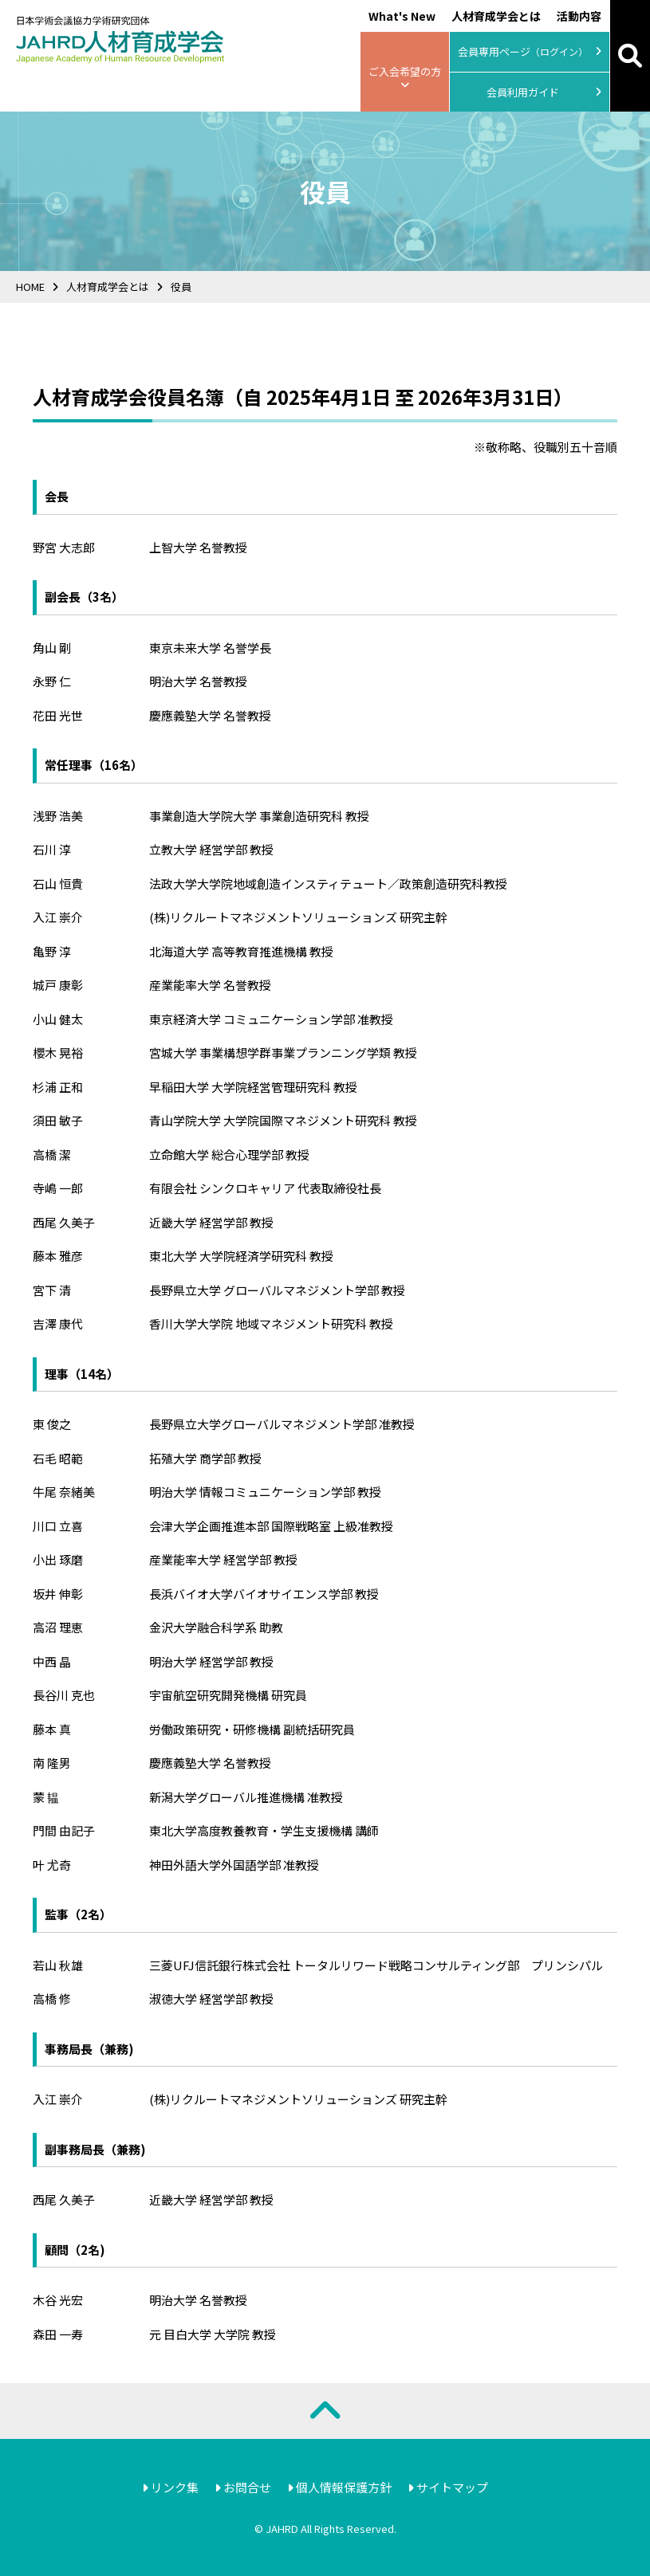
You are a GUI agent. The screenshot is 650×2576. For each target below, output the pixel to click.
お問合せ (243, 2487)
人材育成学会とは (496, 16)
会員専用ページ (529, 52)
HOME (30, 286)
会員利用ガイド (544, 92)
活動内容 (579, 16)
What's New (401, 16)
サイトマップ (448, 2487)
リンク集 (170, 2487)
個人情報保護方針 (339, 2487)
